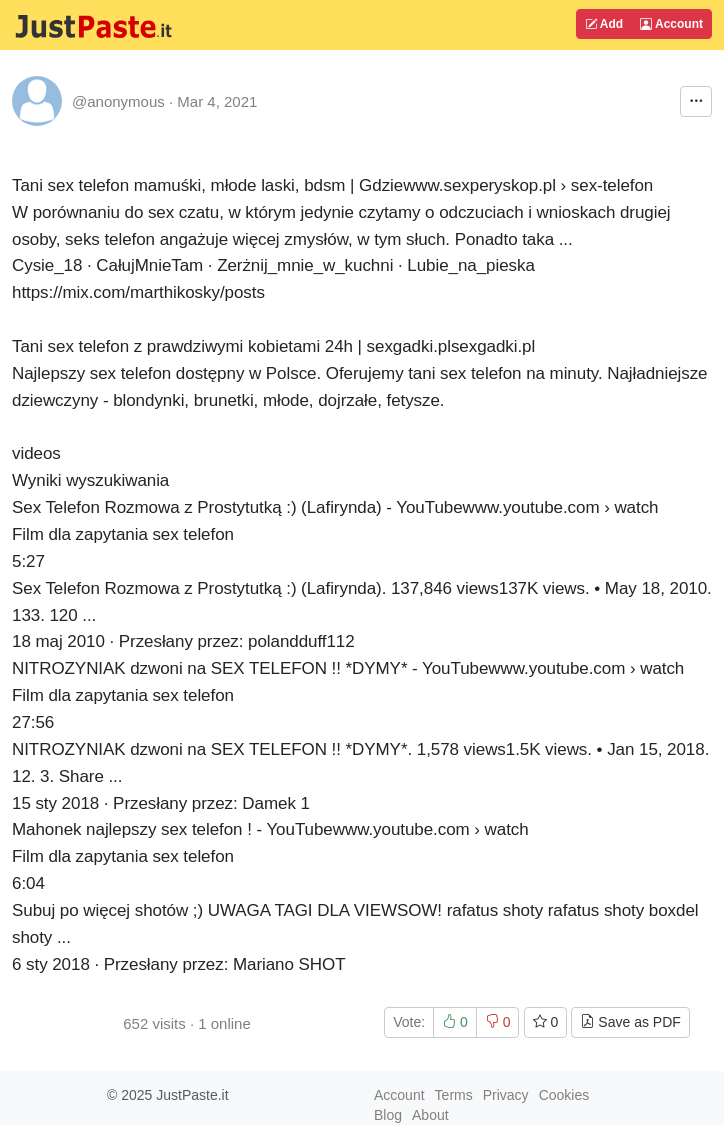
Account (671, 24)
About (430, 1115)
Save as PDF (630, 1022)
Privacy (506, 1095)
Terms (454, 1095)
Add (604, 24)
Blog (388, 1115)
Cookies (564, 1095)
